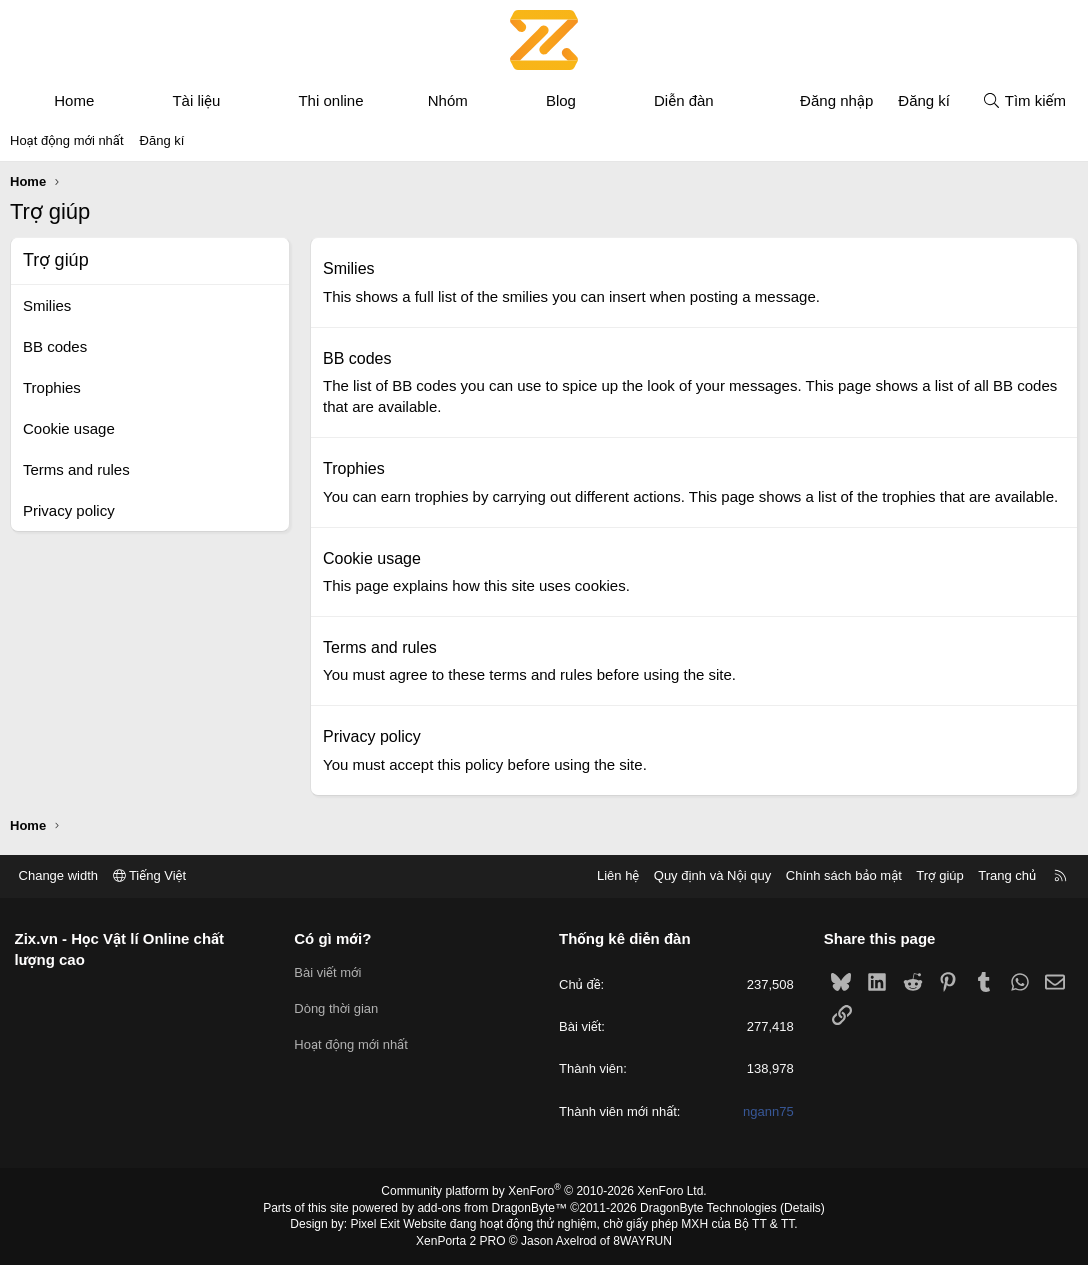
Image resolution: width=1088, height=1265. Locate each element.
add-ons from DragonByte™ (492, 1208)
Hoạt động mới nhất (67, 140)
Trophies (52, 387)
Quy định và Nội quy (712, 875)
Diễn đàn (684, 100)
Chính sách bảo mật (843, 875)
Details (802, 1208)
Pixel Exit (375, 1224)
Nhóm (448, 100)
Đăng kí (162, 140)
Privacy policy (69, 510)
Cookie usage (69, 428)
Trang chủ (1007, 875)
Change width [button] (59, 875)
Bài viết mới (328, 972)
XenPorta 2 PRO (460, 1241)
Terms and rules (76, 469)
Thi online (330, 100)
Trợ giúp (939, 875)
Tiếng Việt (150, 875)
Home (74, 100)
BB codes (55, 346)
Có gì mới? (333, 938)
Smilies (47, 305)
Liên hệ (617, 875)
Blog (561, 100)
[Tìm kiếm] (1024, 100)
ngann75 (768, 1111)
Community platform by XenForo (544, 1191)
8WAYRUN (642, 1241)
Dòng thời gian (337, 1008)
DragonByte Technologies (708, 1208)
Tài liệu (196, 100)
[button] (112, 100)
